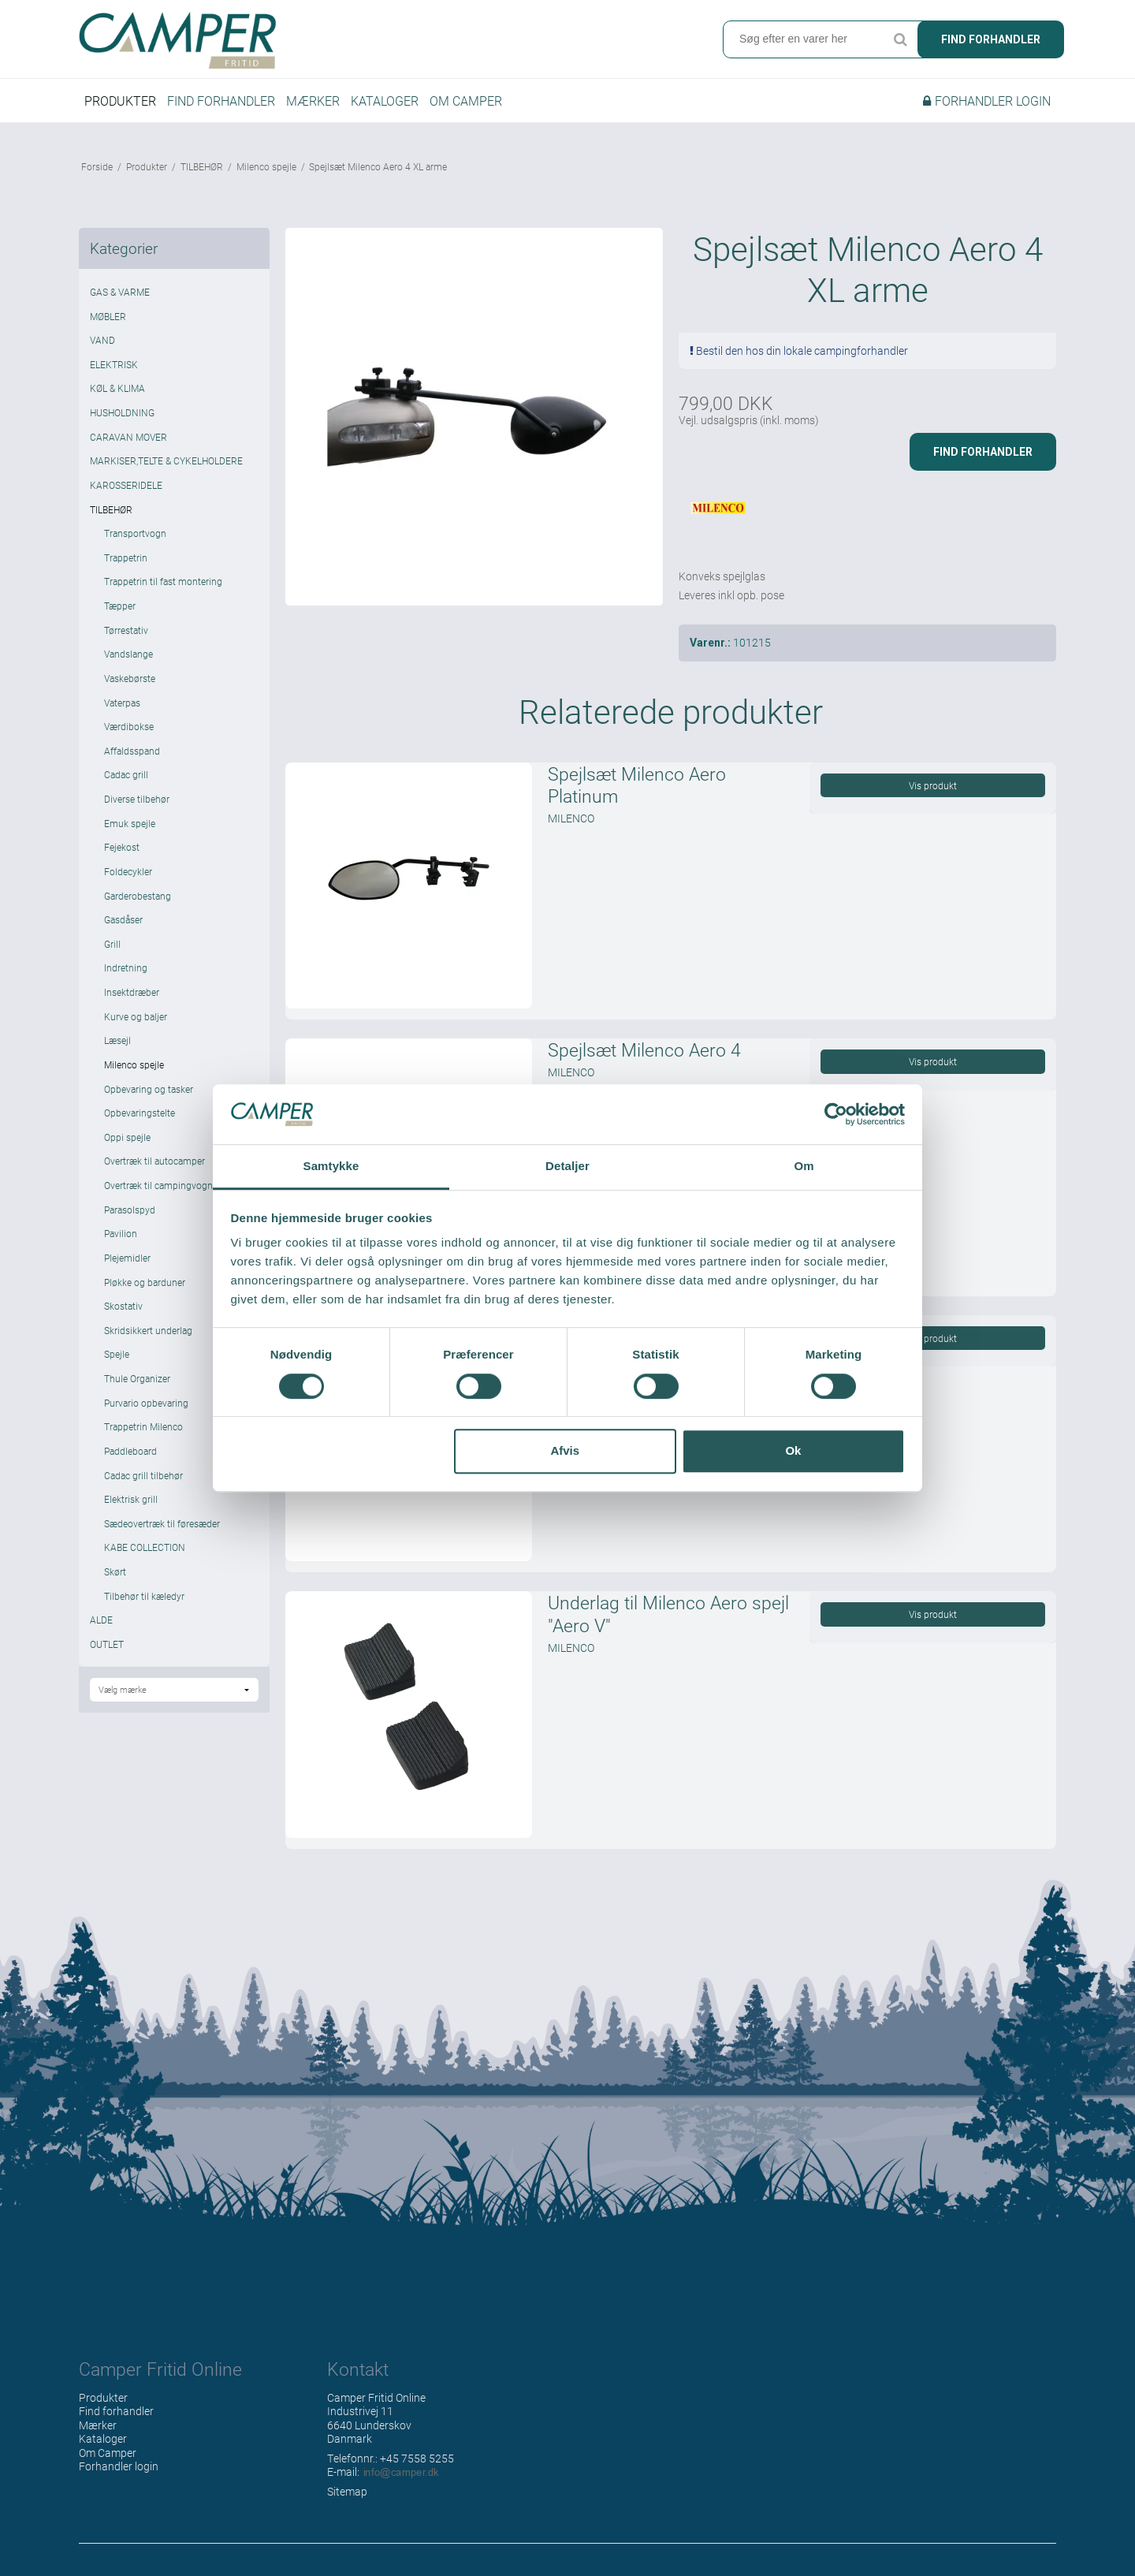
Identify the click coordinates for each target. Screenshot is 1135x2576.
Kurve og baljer (135, 1016)
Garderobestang (137, 895)
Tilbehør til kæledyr (144, 1596)
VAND (102, 340)
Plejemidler (127, 1257)
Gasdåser (123, 919)
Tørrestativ (126, 630)
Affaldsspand (132, 750)
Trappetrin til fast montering (163, 581)
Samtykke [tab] (331, 1166)
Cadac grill (126, 774)
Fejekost (122, 847)
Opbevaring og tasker (148, 1089)
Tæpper (120, 605)
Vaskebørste (129, 678)
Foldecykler (128, 871)
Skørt (115, 1571)
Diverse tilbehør (136, 798)
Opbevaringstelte (139, 1112)
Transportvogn (135, 533)
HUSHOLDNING (122, 412)
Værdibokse (129, 726)
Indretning (125, 967)
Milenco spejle (134, 1064)
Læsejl (117, 1040)
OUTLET (107, 1644)
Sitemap (347, 2491)
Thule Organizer (137, 1378)
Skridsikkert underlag (148, 1330)
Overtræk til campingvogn (158, 1185)
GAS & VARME (120, 291)
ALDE (101, 1619)
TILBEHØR (111, 509)
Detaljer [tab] (567, 1166)
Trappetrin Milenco (143, 1426)
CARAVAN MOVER (128, 437)
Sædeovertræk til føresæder (162, 1523)
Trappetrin (125, 557)
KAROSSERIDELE (126, 485)
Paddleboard (130, 1451)
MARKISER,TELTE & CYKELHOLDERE (166, 460)
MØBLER (108, 316)
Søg (900, 39)
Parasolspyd (129, 1209)
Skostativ (123, 1305)
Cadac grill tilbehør (143, 1475)
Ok (793, 1450)
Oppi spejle (127, 1137)
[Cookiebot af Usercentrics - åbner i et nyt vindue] (836, 1114)
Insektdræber (131, 992)
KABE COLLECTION (144, 1547)
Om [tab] (803, 1166)
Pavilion (120, 1233)
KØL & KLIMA (117, 388)
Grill (112, 944)
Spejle (116, 1354)
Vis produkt (933, 785)
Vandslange (128, 653)
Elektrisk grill (131, 1499)
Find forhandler (990, 39)
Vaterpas (122, 702)
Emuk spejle (129, 823)
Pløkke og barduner (144, 1282)
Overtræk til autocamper (154, 1160)
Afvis (564, 1450)
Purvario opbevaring (146, 1402)
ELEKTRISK (114, 364)
